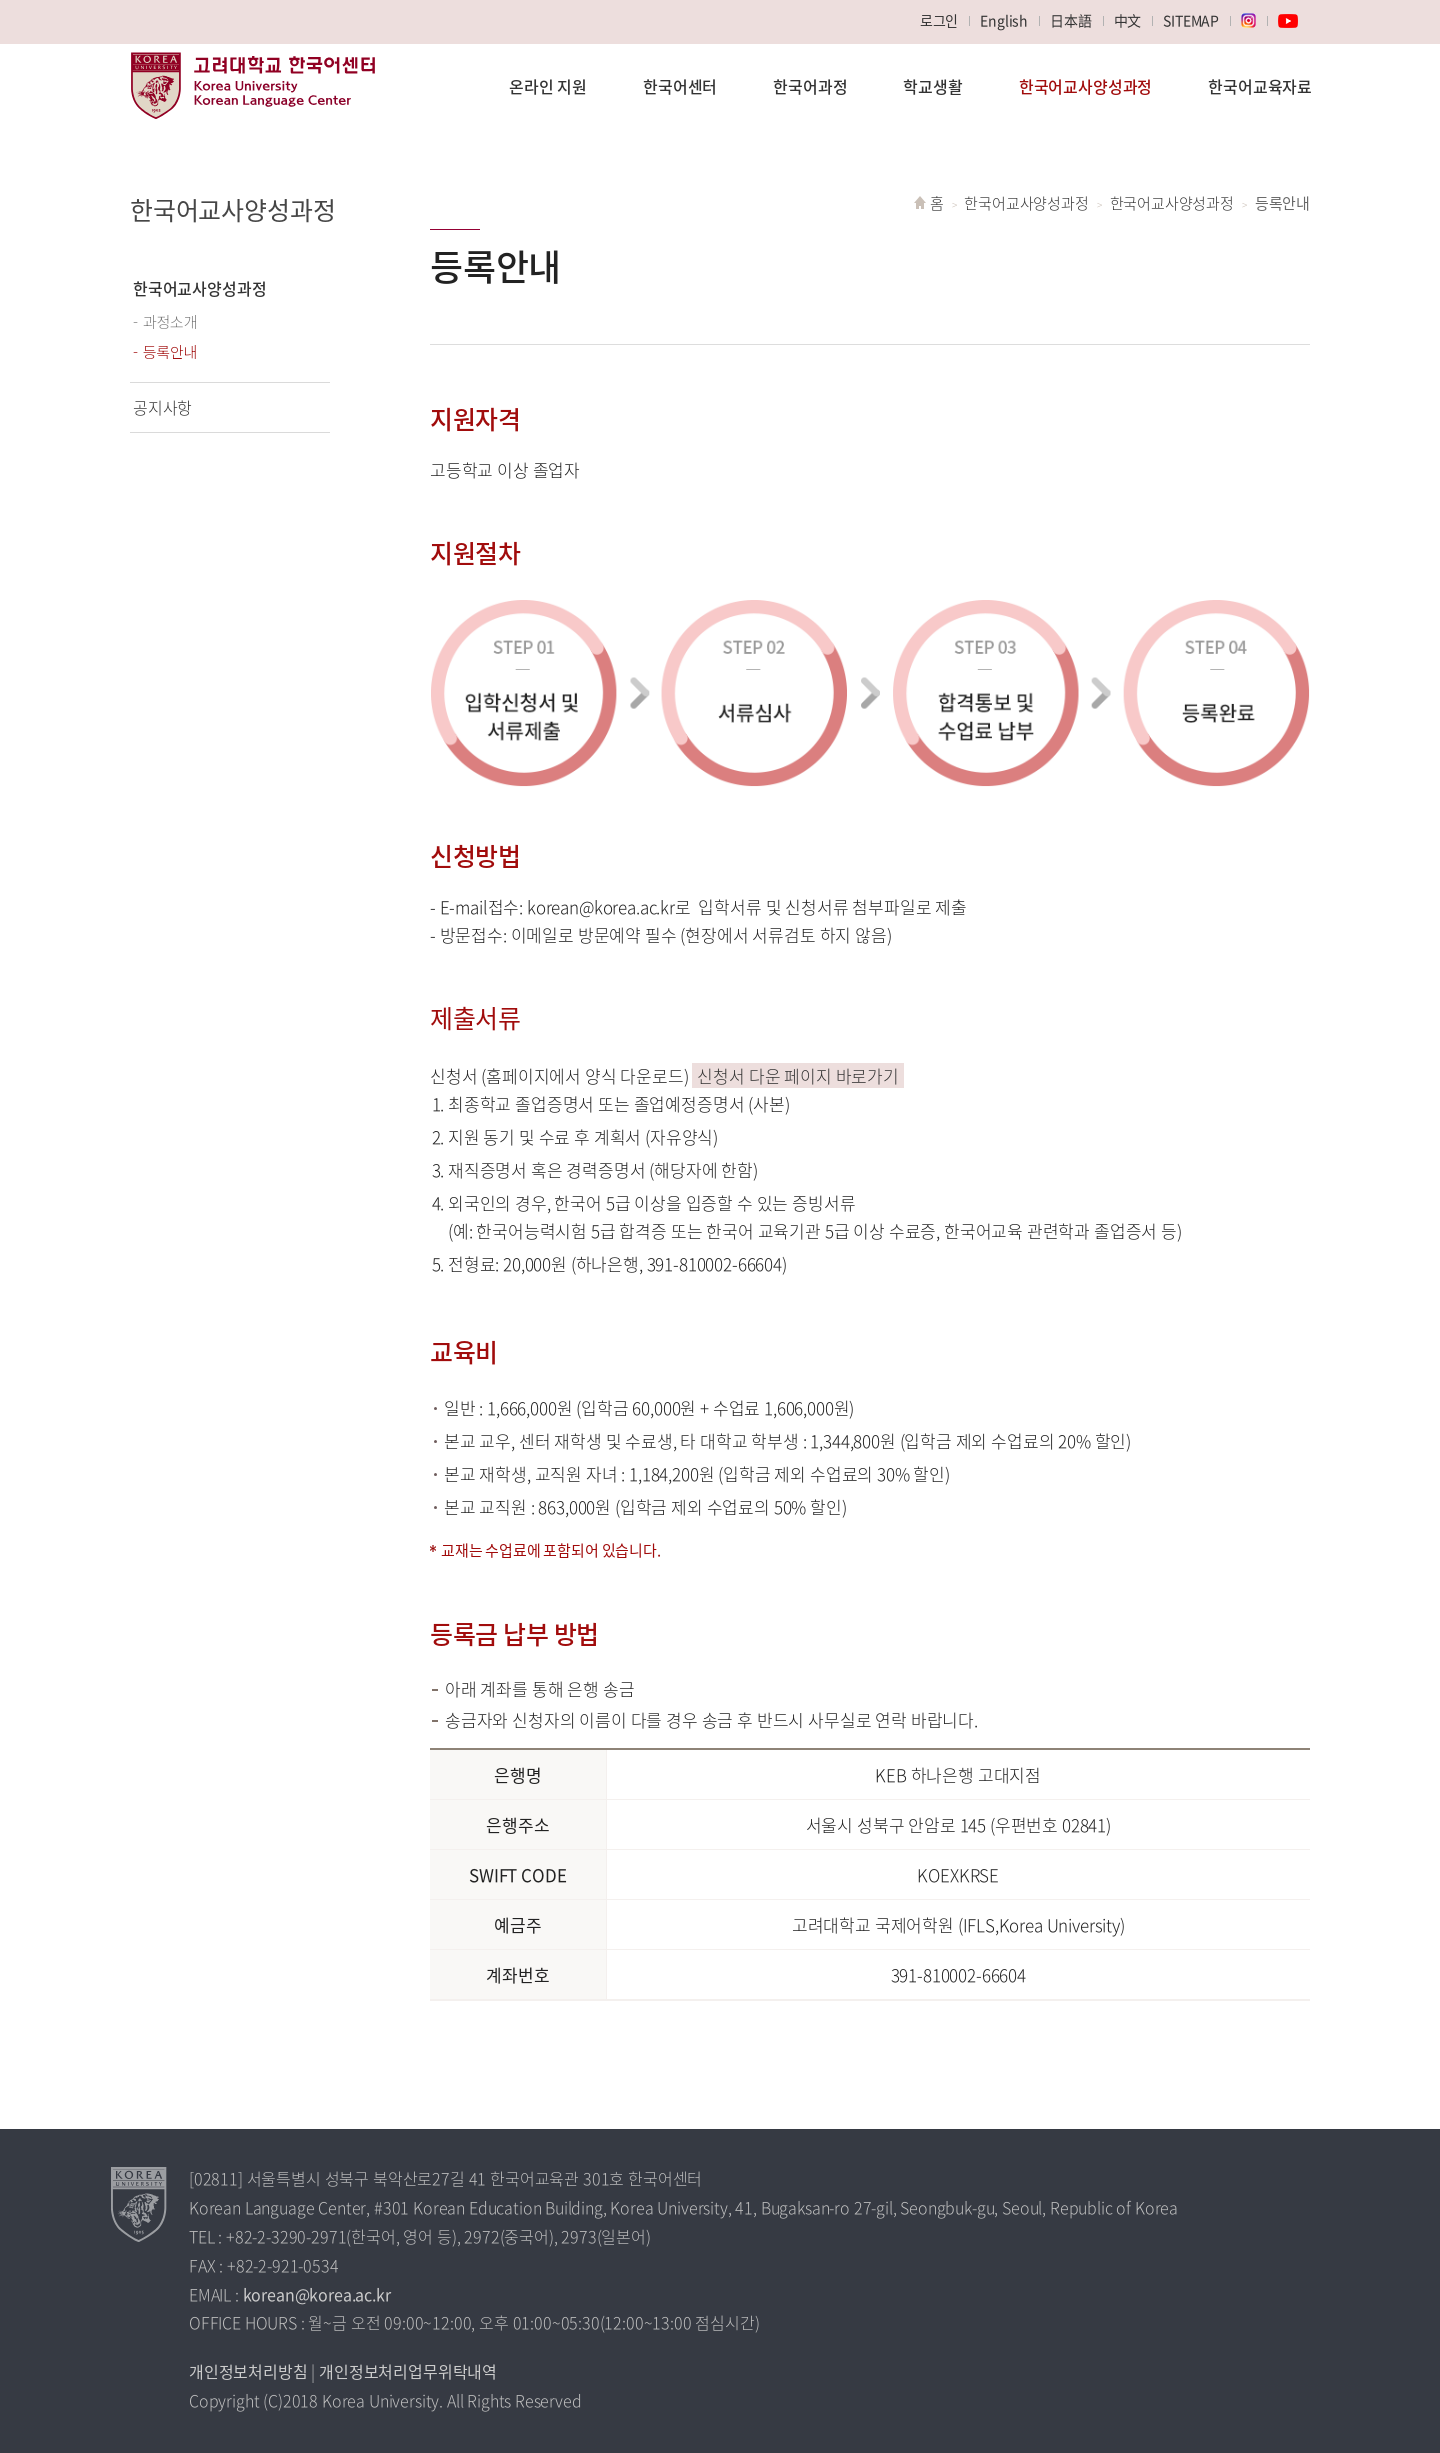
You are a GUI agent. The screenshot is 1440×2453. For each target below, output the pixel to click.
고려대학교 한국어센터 (252, 96)
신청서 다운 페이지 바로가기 (797, 1075)
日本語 (1071, 20)
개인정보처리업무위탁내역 (408, 2371)
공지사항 (162, 407)
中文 (1128, 20)
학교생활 (932, 86)
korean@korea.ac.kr (317, 2294)
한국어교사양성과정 (1085, 86)
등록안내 (170, 351)
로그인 (939, 20)
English (1004, 20)
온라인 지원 (548, 86)
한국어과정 (810, 86)
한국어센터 (680, 86)
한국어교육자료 (1260, 86)
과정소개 (170, 321)
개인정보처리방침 (248, 2371)
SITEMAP (1191, 20)
